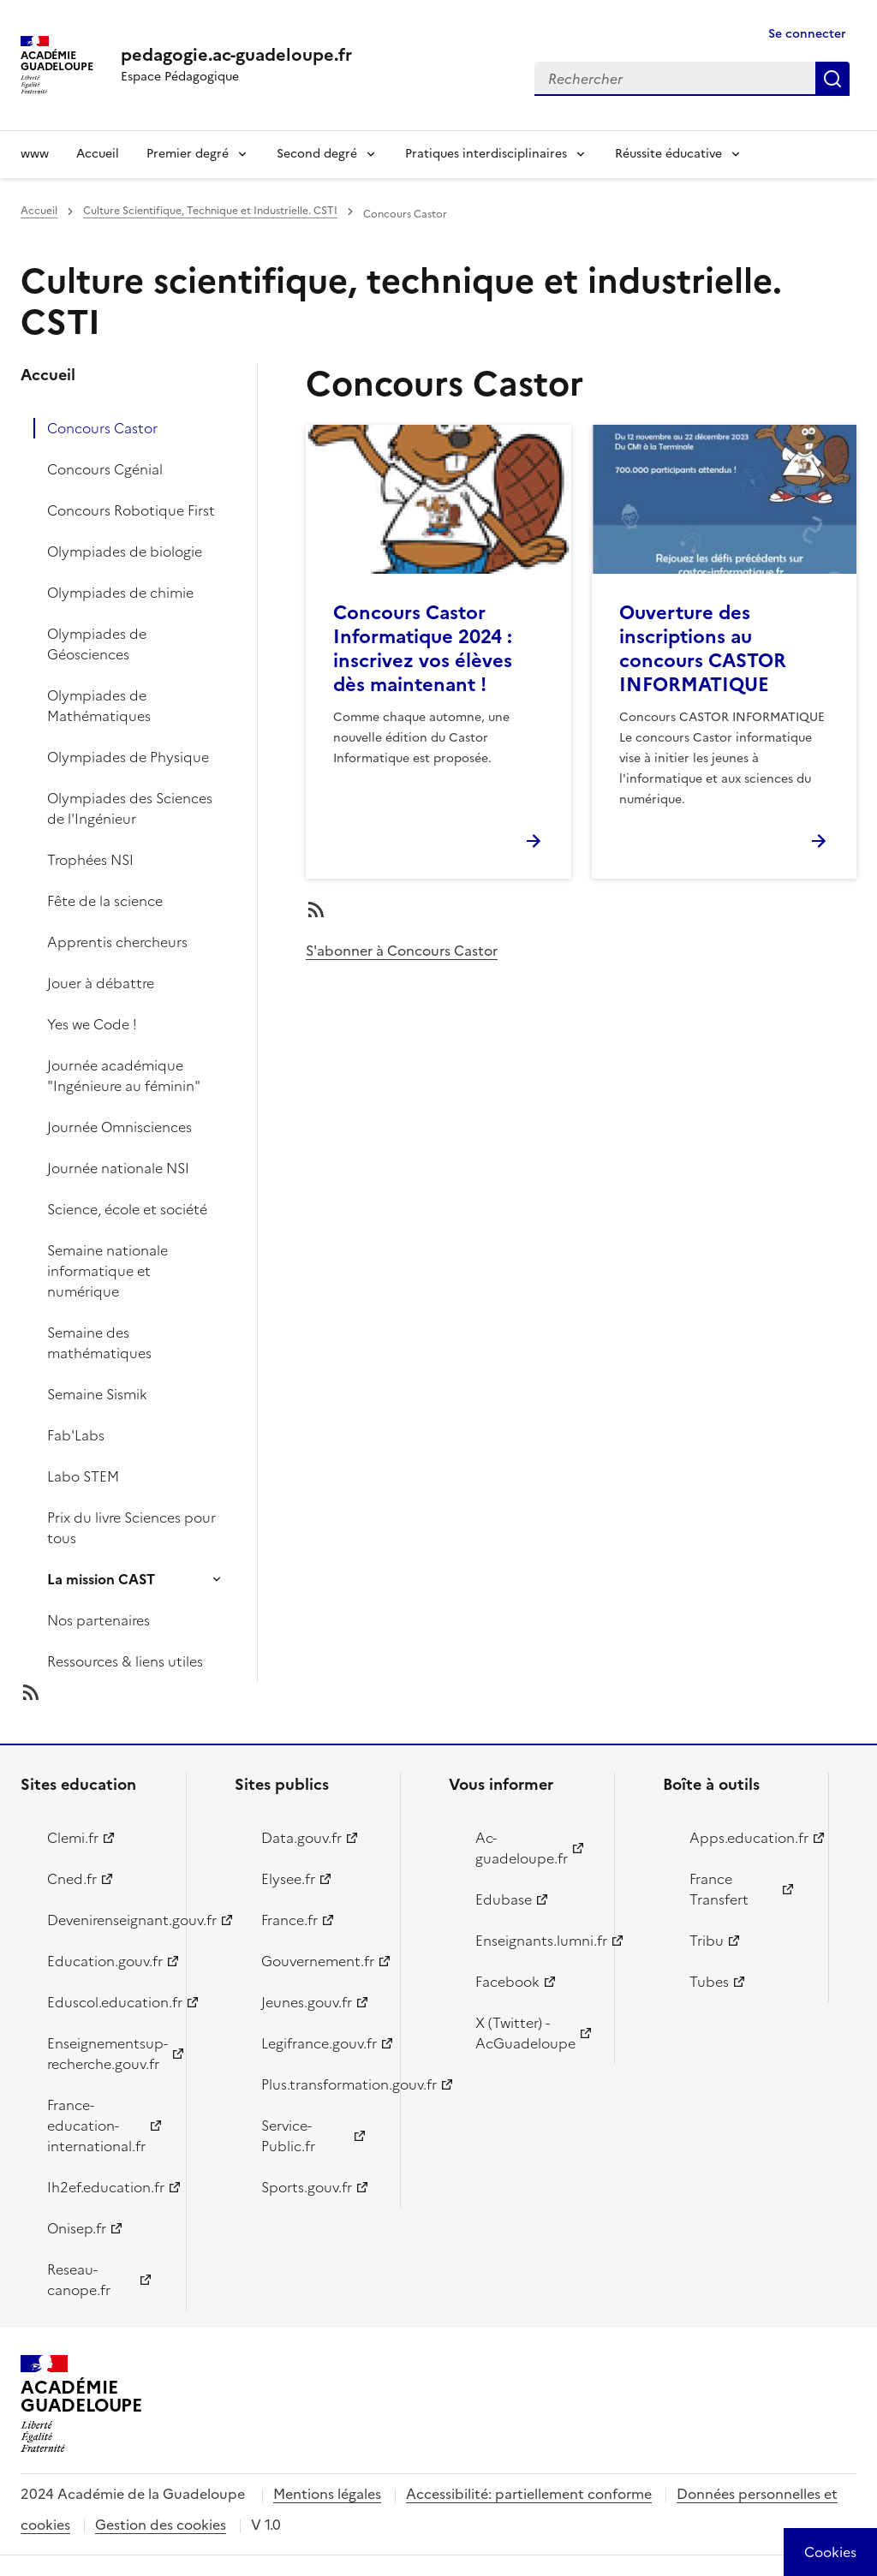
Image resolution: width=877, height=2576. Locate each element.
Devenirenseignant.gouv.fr (106, 1920)
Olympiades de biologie (124, 551)
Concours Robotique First (131, 510)
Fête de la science (105, 901)
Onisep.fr (76, 2228)
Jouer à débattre (100, 983)
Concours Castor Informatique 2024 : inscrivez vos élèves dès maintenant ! (422, 649)
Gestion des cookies (160, 2524)
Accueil (97, 154)
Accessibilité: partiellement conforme (529, 2494)
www (35, 154)
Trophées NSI (90, 860)
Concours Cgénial (105, 469)
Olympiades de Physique (128, 757)
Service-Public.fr (288, 2135)
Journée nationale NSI (118, 1168)
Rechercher (832, 79)
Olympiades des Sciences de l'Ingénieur (129, 808)
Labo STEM (83, 1476)
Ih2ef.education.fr (105, 2187)
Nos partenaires (98, 1620)
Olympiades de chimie (120, 592)
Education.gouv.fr (105, 1961)
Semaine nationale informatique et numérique (107, 1271)
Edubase (503, 1899)
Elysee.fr (288, 1879)
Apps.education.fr (748, 1838)
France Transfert (719, 1889)
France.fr (289, 1920)
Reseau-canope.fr (78, 2279)
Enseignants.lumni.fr (534, 1940)
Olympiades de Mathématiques (99, 705)
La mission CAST (101, 1579)
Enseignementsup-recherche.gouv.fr (106, 2053)
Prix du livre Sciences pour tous (131, 1527)
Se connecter (807, 34)
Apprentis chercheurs (117, 942)
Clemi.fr (72, 1838)
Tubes (709, 1981)
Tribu (706, 1940)
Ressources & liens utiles (125, 1661)
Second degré (317, 154)
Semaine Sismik (97, 1394)
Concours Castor (102, 428)
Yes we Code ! (92, 1024)
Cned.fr (72, 1879)
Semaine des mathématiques (99, 1342)
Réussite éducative (668, 154)
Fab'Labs (75, 1435)
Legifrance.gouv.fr (319, 2043)
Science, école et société (127, 1209)
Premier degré (187, 154)
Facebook (507, 1981)
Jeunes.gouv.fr (306, 2002)
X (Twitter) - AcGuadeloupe (525, 2033)
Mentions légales (327, 2494)
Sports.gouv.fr (306, 2187)
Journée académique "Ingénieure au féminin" (123, 1075)
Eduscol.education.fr (106, 2002)
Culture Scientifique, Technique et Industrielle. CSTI (210, 210)
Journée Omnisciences (119, 1127)
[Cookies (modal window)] (830, 2552)
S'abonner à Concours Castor (402, 950)
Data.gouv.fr (301, 1838)
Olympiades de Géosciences (96, 644)
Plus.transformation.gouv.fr (320, 2084)
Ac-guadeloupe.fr (521, 1848)
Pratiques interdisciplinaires (486, 154)
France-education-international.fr (96, 2125)
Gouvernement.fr (317, 1961)
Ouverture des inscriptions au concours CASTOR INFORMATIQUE (702, 649)
